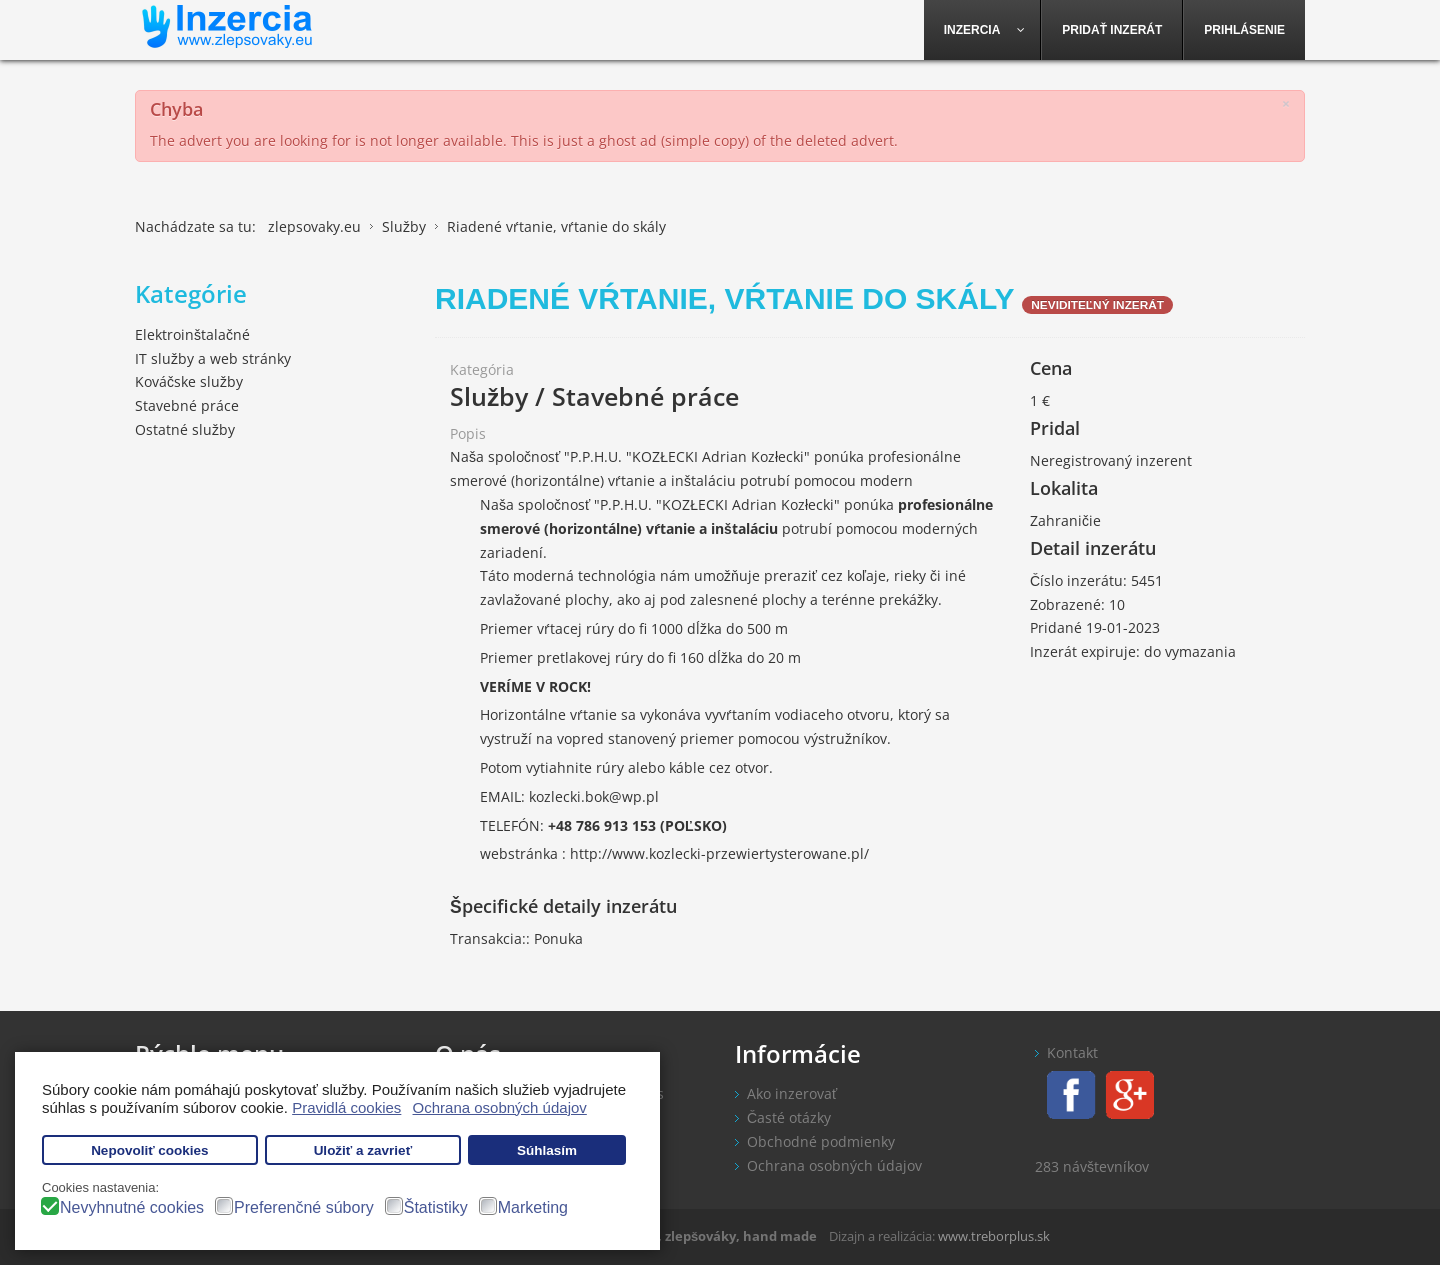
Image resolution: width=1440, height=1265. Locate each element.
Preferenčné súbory (304, 1207)
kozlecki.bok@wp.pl (594, 796)
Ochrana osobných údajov (834, 1165)
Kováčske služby (189, 381)
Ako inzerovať (792, 1093)
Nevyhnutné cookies (132, 1207)
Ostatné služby (185, 429)
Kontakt (1072, 1052)
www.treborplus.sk (994, 1236)
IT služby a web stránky (213, 358)
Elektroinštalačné (192, 334)
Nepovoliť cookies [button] (150, 1150)
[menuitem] (983, 30)
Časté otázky (789, 1117)
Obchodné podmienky (821, 1141)
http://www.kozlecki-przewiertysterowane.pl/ (719, 853)
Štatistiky (436, 1207)
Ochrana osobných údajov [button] (500, 1107)
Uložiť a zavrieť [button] (363, 1150)
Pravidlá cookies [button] (346, 1107)
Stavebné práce (187, 405)
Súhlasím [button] (547, 1150)
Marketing (533, 1207)
